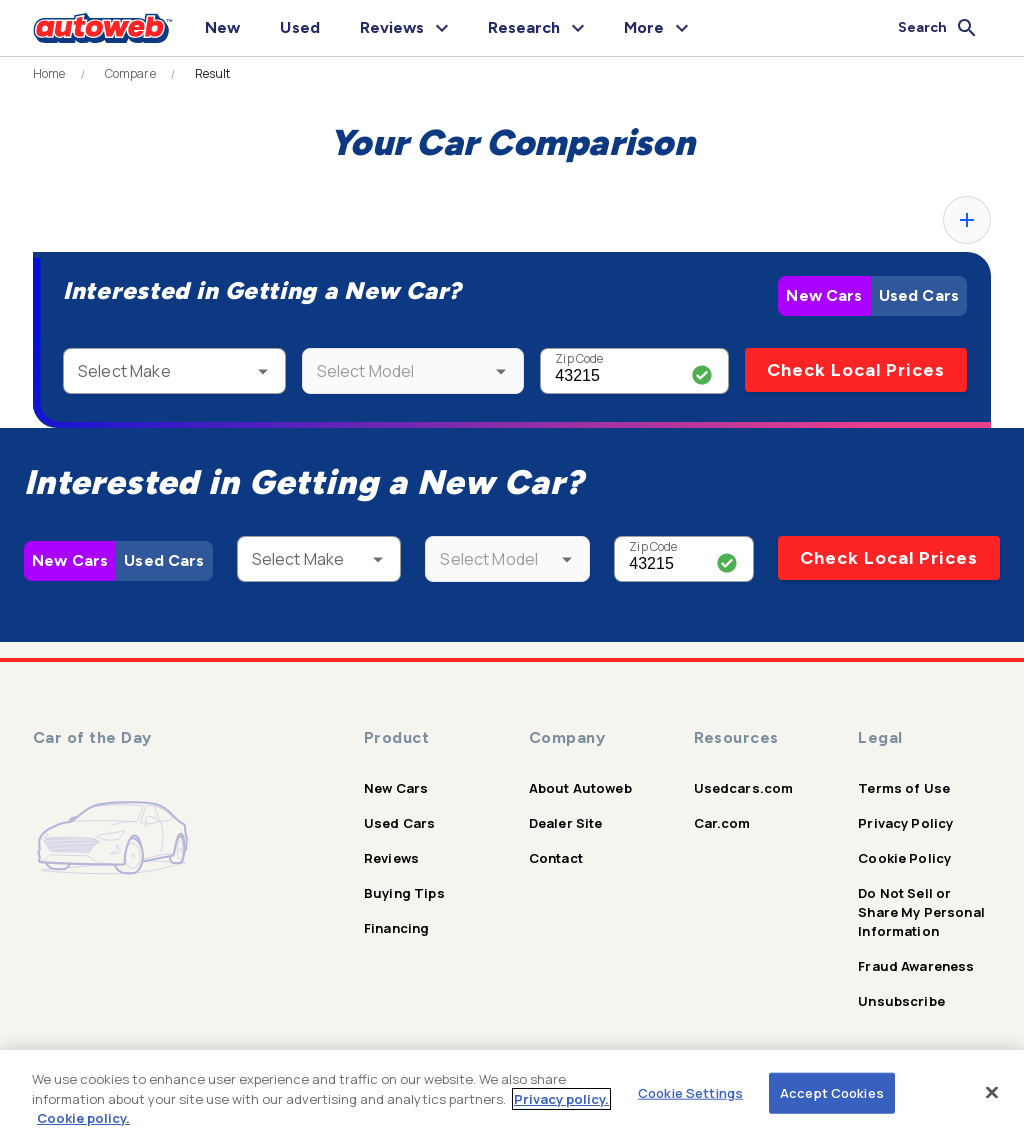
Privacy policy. (561, 1099)
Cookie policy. (83, 1118)
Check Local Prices (856, 370)
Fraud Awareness (916, 966)
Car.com (722, 823)
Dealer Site (566, 823)
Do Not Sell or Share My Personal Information (921, 912)
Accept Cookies (832, 1092)
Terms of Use (904, 788)
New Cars (824, 295)
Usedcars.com (744, 788)
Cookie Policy (904, 858)
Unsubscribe (901, 1001)
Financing (396, 928)
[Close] (992, 1092)
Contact (556, 858)
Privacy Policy (905, 823)
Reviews (391, 858)
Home (49, 74)
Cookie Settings (690, 1092)
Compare (130, 74)
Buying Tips (404, 893)
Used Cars (919, 295)
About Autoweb (580, 788)
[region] (512, 1094)
